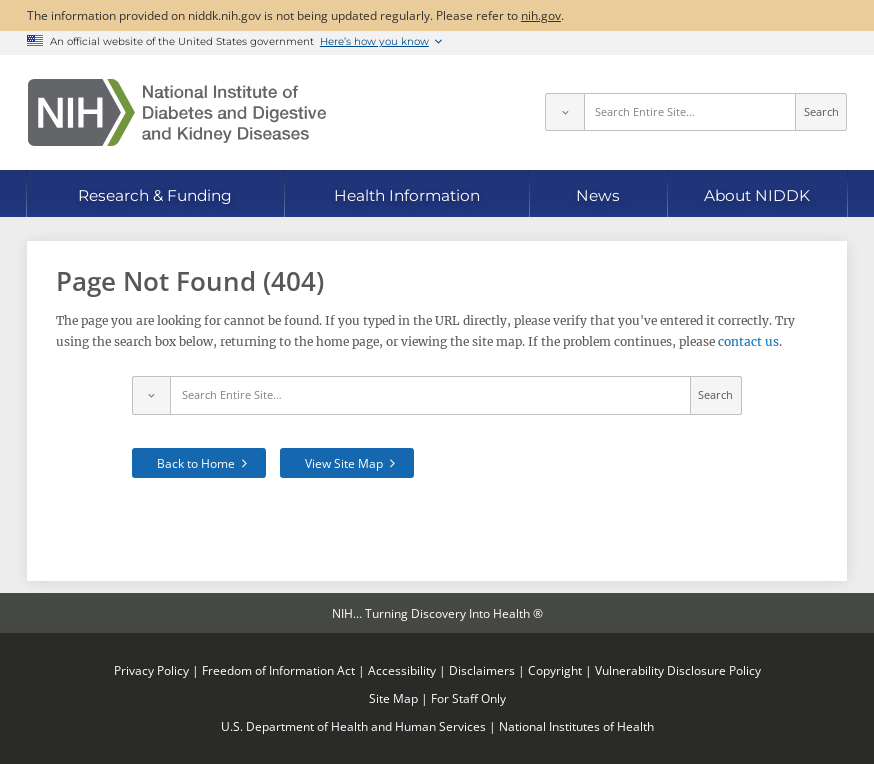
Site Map (393, 698)
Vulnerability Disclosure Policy (678, 670)
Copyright (555, 670)
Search (821, 112)
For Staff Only (468, 698)
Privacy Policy (151, 670)
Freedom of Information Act (278, 670)
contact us (748, 341)
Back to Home (196, 463)
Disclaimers (482, 670)
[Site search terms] (690, 112)
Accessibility (402, 670)
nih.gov (541, 15)
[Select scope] (564, 112)
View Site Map (344, 463)
